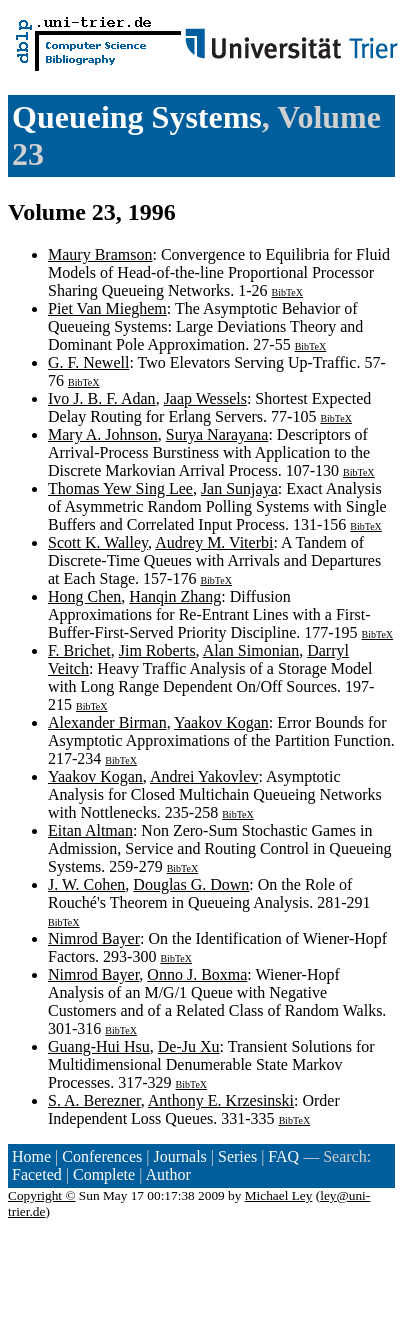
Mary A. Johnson (103, 434)
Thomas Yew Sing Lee (120, 488)
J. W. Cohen (86, 884)
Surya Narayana (217, 434)
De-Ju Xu (189, 1046)
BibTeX (288, 292)
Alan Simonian (251, 650)
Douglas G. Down (191, 884)
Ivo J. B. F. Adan (102, 398)
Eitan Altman (90, 830)
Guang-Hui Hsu (99, 1046)
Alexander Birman (107, 722)
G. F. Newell (88, 362)
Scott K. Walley (98, 542)
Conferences (102, 1156)
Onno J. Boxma (197, 974)
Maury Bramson (100, 254)
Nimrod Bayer (94, 938)
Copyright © (42, 1195)
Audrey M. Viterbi (214, 542)
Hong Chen (84, 596)
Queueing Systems (137, 117)
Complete (104, 1174)
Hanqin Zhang (175, 596)
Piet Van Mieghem (107, 308)
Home (31, 1156)
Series (237, 1156)
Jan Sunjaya (239, 488)
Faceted (37, 1174)
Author (168, 1174)
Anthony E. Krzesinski (221, 1100)
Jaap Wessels (205, 398)
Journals (179, 1156)
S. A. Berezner (94, 1100)
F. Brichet (79, 650)
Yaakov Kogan (221, 722)
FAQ (283, 1156)
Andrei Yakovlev (204, 776)
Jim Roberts (157, 650)
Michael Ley (279, 1195)
